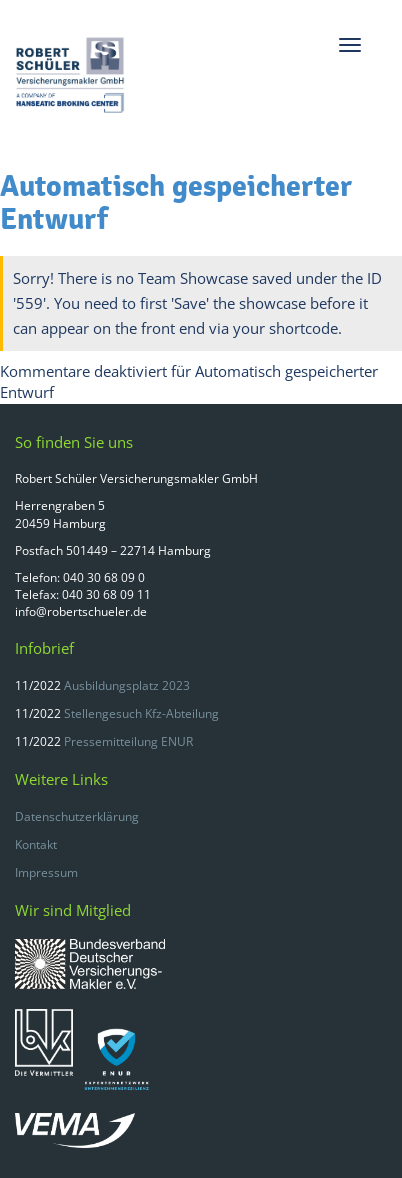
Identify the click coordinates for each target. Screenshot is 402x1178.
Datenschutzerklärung (77, 816)
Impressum (46, 872)
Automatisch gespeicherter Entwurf (176, 203)
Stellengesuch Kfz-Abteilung (141, 713)
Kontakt (36, 844)
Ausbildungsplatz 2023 (127, 685)
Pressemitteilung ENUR (128, 741)
